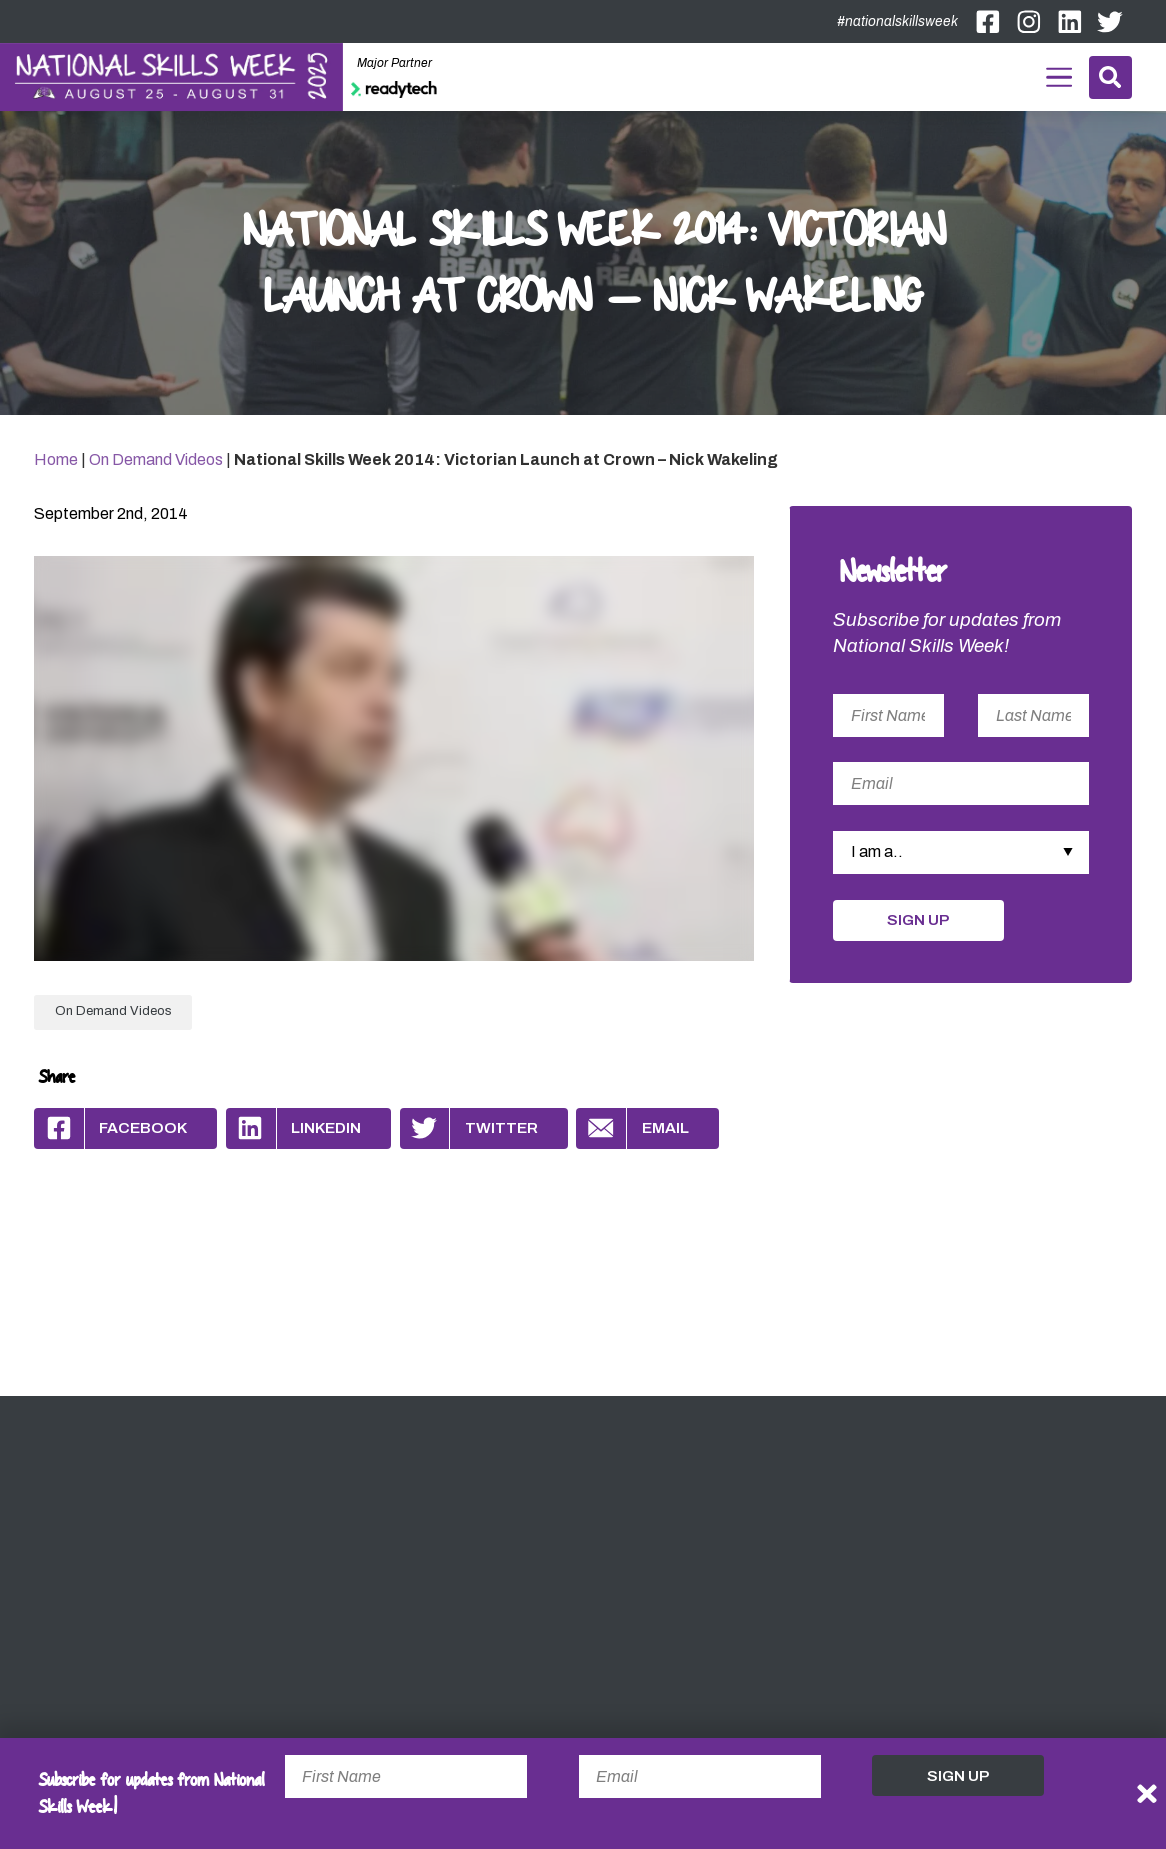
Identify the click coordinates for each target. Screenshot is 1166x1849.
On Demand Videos (156, 459)
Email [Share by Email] (632, 1128)
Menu (1059, 74)
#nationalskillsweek (897, 21)
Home (56, 459)
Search (1110, 77)
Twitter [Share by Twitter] (469, 1128)
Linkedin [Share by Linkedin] (293, 1128)
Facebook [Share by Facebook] (110, 1128)
